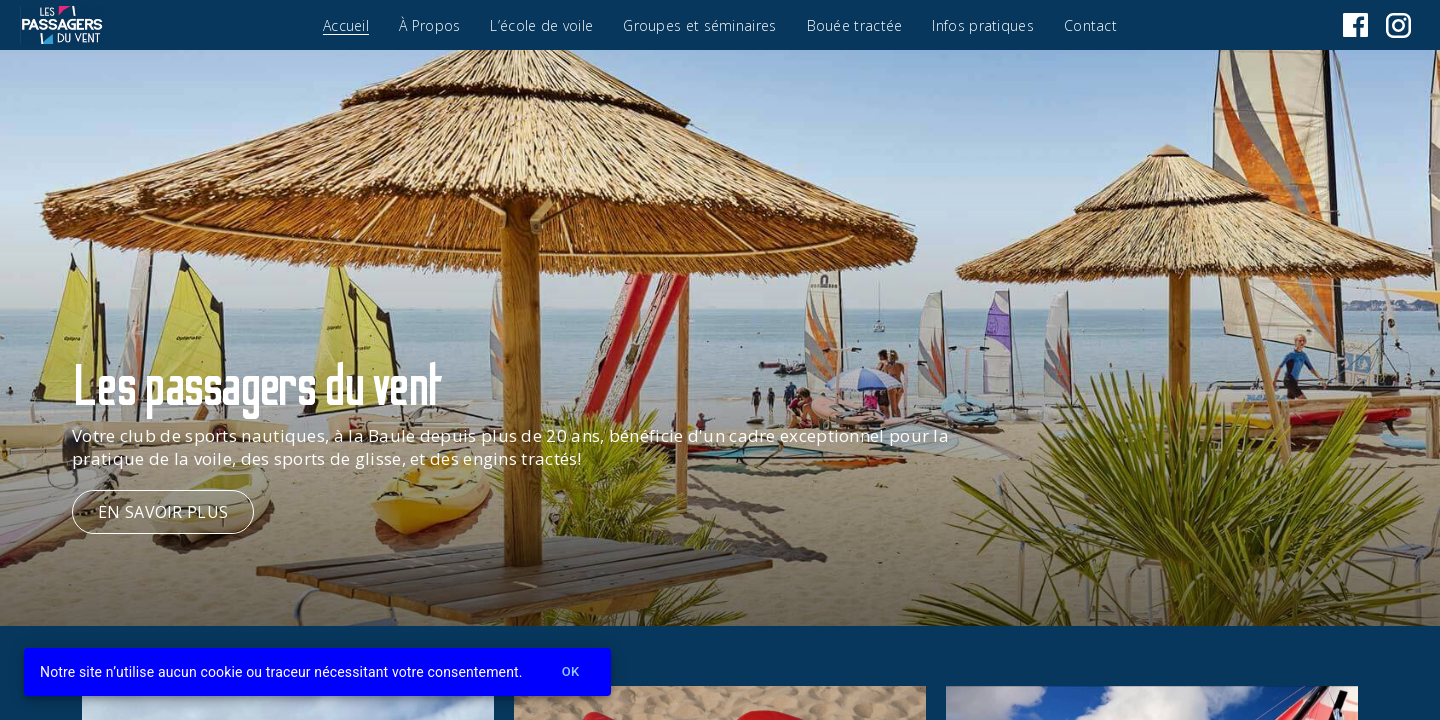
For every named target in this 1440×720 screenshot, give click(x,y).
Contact (1090, 25)
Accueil (346, 25)
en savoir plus (163, 512)
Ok (571, 672)
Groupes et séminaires (699, 25)
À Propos (429, 25)
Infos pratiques (983, 25)
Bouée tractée (855, 25)
